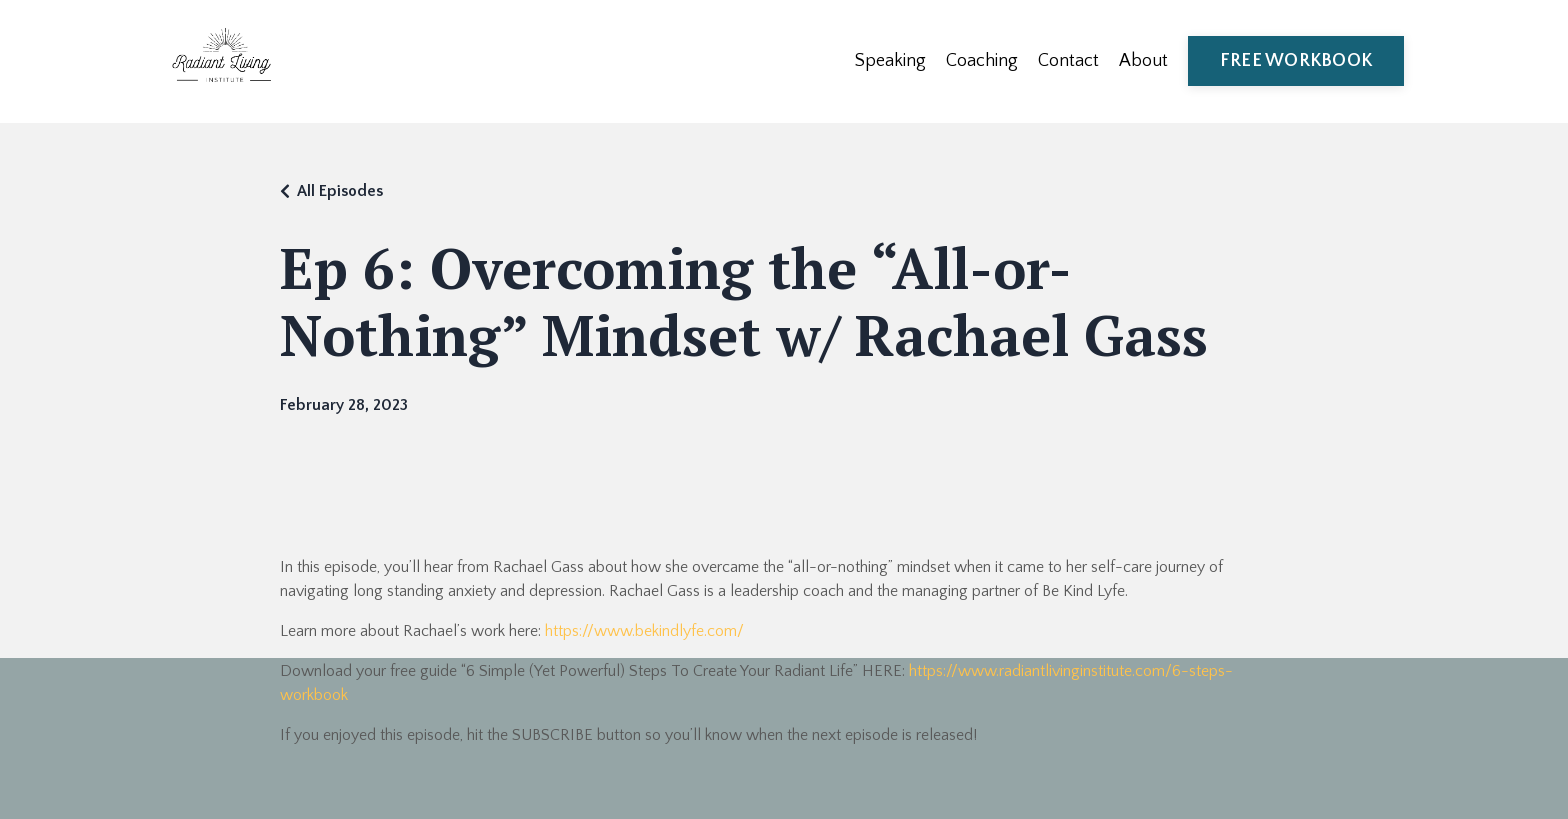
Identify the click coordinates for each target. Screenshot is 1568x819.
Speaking (890, 61)
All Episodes (340, 191)
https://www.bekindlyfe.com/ (644, 631)
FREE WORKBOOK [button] (1296, 61)
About (1143, 61)
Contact (1068, 61)
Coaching (982, 61)
